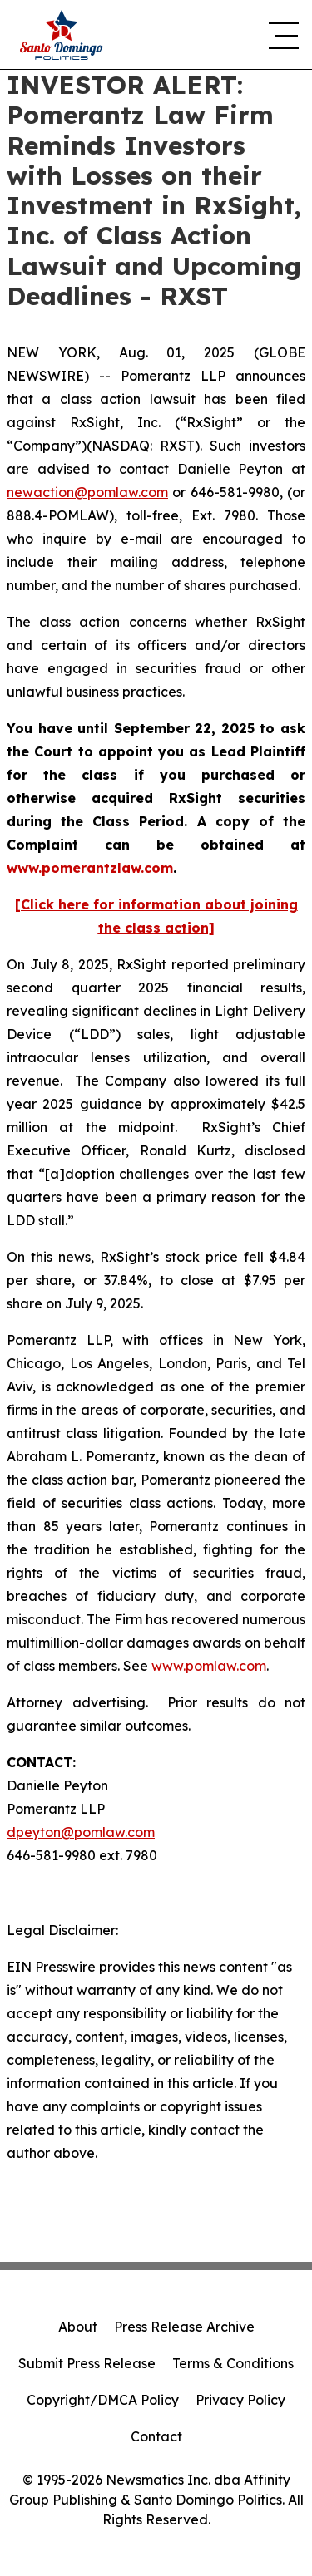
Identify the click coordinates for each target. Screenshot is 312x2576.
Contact (156, 2436)
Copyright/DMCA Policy (103, 2399)
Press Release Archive (184, 2326)
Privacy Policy (240, 2399)
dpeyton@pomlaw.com (81, 1832)
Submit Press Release (87, 2363)
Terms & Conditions (233, 2363)
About (77, 2326)
